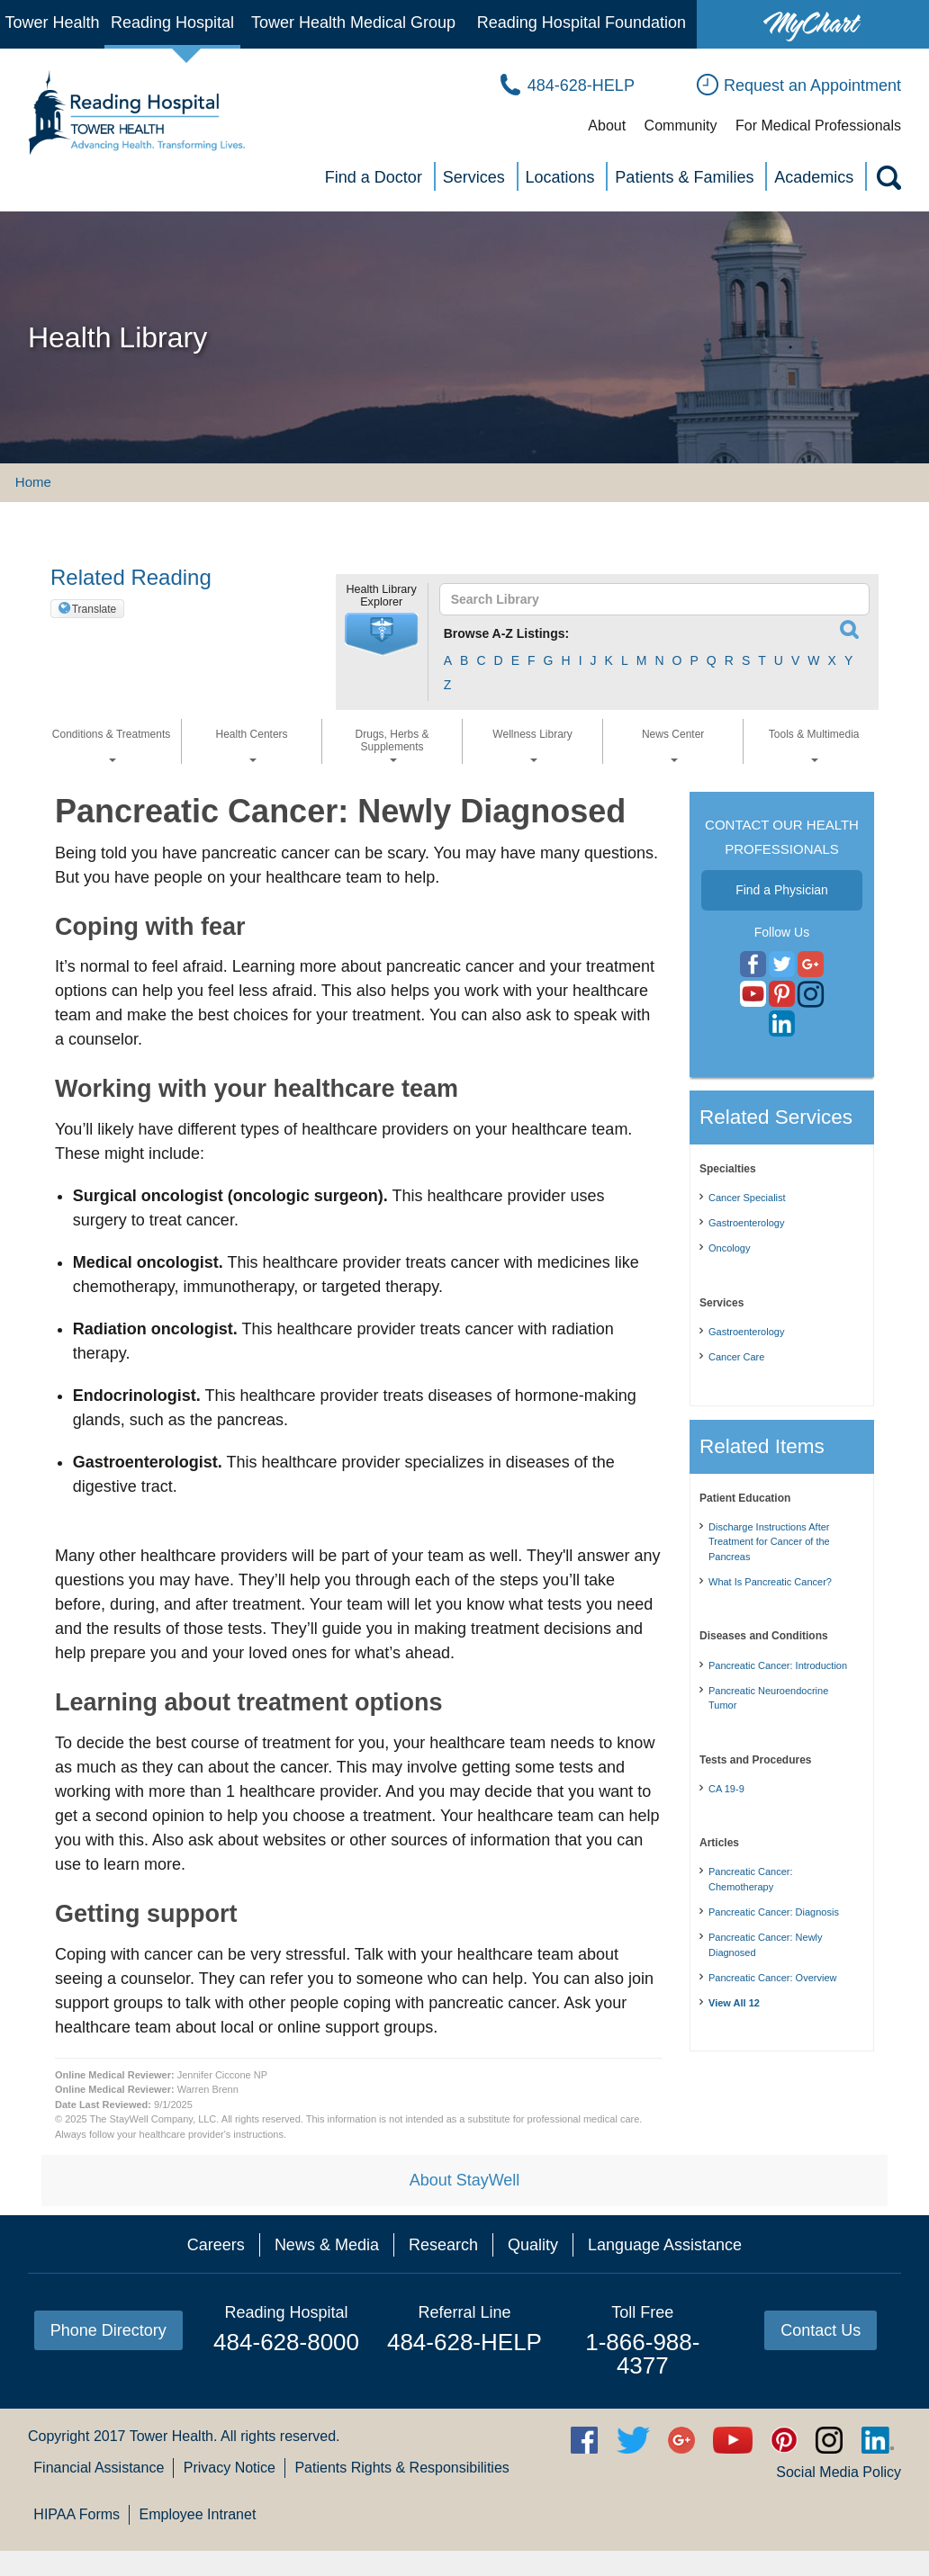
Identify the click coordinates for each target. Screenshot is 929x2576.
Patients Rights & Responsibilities (401, 2467)
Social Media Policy (838, 2472)
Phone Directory (108, 2330)
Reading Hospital (172, 22)
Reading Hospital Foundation (581, 22)
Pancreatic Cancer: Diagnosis (773, 1912)
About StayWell (465, 2180)
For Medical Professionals (818, 125)
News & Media (327, 2245)
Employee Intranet (198, 2514)
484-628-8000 (286, 2342)
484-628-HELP (464, 2342)
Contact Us (820, 2330)
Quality (533, 2245)
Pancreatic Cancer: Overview (772, 1977)
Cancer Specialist (747, 1197)
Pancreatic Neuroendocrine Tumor (768, 1698)
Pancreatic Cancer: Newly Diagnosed (765, 1945)
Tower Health (52, 22)
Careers (216, 2245)
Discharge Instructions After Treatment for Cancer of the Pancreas (769, 1541)
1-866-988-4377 (642, 2354)
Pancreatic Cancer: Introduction (777, 1665)
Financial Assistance (98, 2467)
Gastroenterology (746, 1222)
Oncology (729, 1248)
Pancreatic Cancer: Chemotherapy (750, 1879)
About (607, 125)
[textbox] (646, 599)
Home (33, 481)
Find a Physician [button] (781, 890)
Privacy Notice (229, 2467)
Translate (94, 609)
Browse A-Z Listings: (507, 633)
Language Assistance (665, 2245)
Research (443, 2245)
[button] (382, 634)
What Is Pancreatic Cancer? (770, 1581)
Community (681, 125)
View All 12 (734, 2002)
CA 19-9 (726, 1788)
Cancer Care (736, 1356)
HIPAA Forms (76, 2514)
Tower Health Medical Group (353, 22)
